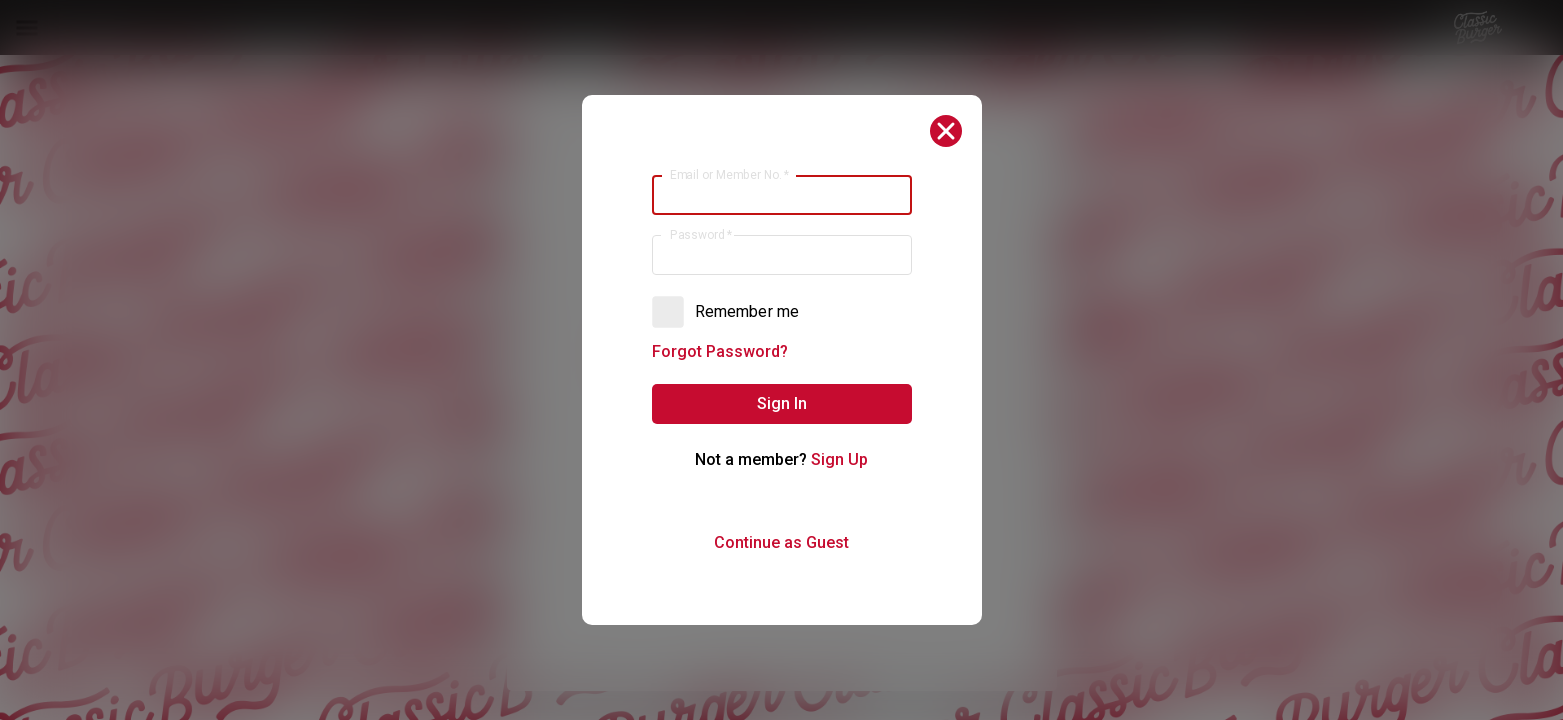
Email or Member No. (728, 175)
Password (700, 235)
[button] (782, 404)
